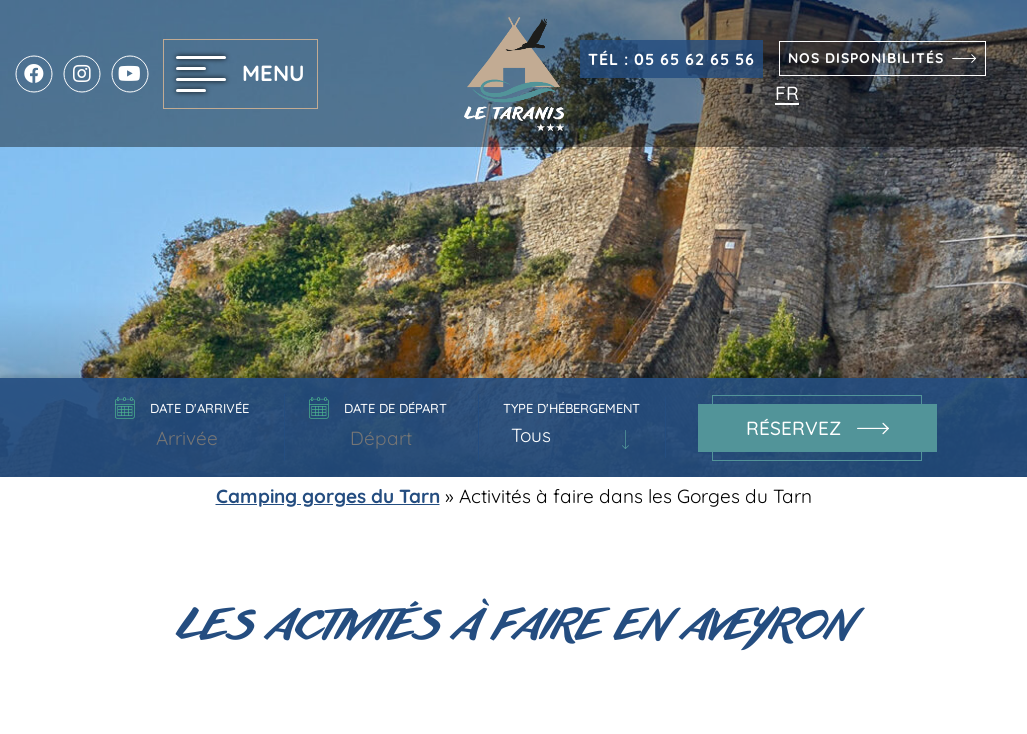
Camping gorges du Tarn (328, 496)
